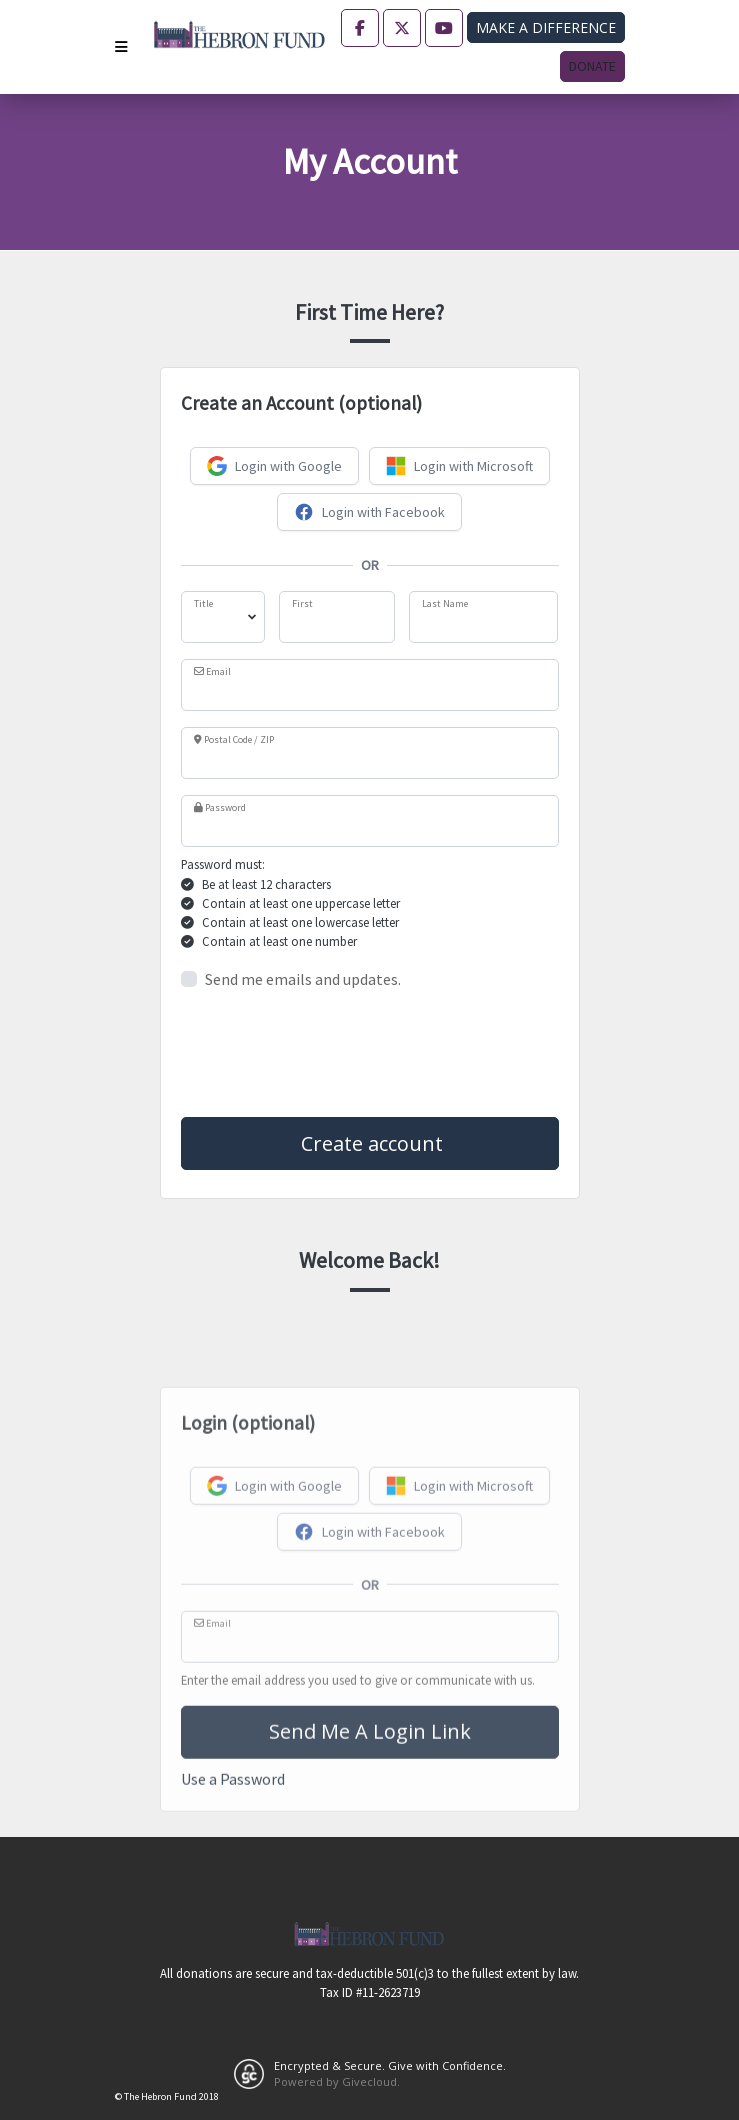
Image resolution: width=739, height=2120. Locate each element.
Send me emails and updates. (303, 979)
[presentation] (333, 1054)
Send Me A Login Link (370, 1881)
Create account (369, 1143)
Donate (592, 66)
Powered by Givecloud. (337, 2081)
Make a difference (546, 27)
